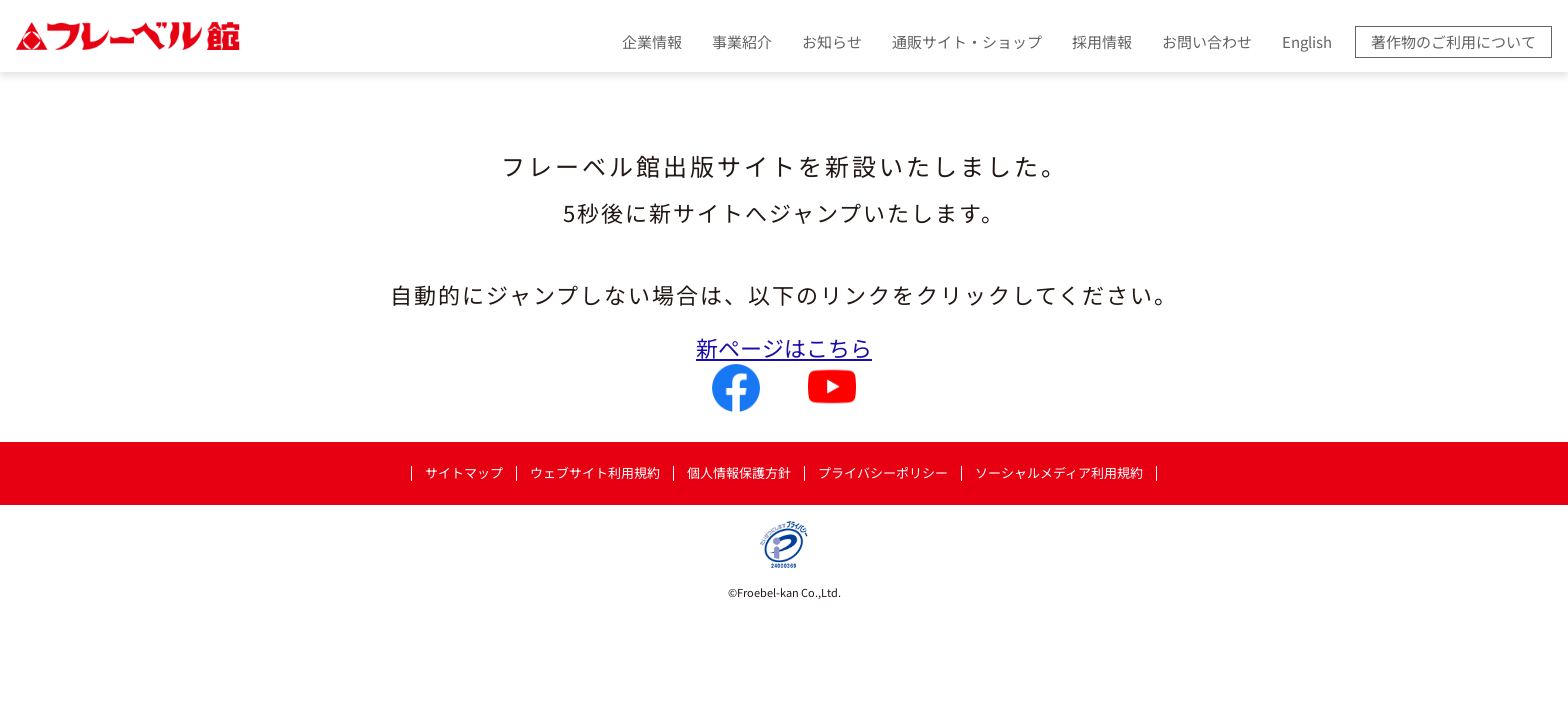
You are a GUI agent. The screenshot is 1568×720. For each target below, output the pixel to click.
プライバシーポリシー (883, 473)
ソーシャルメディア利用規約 (1059, 473)
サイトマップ (464, 473)
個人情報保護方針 (739, 473)
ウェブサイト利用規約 (595, 473)
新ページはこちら (784, 347)
